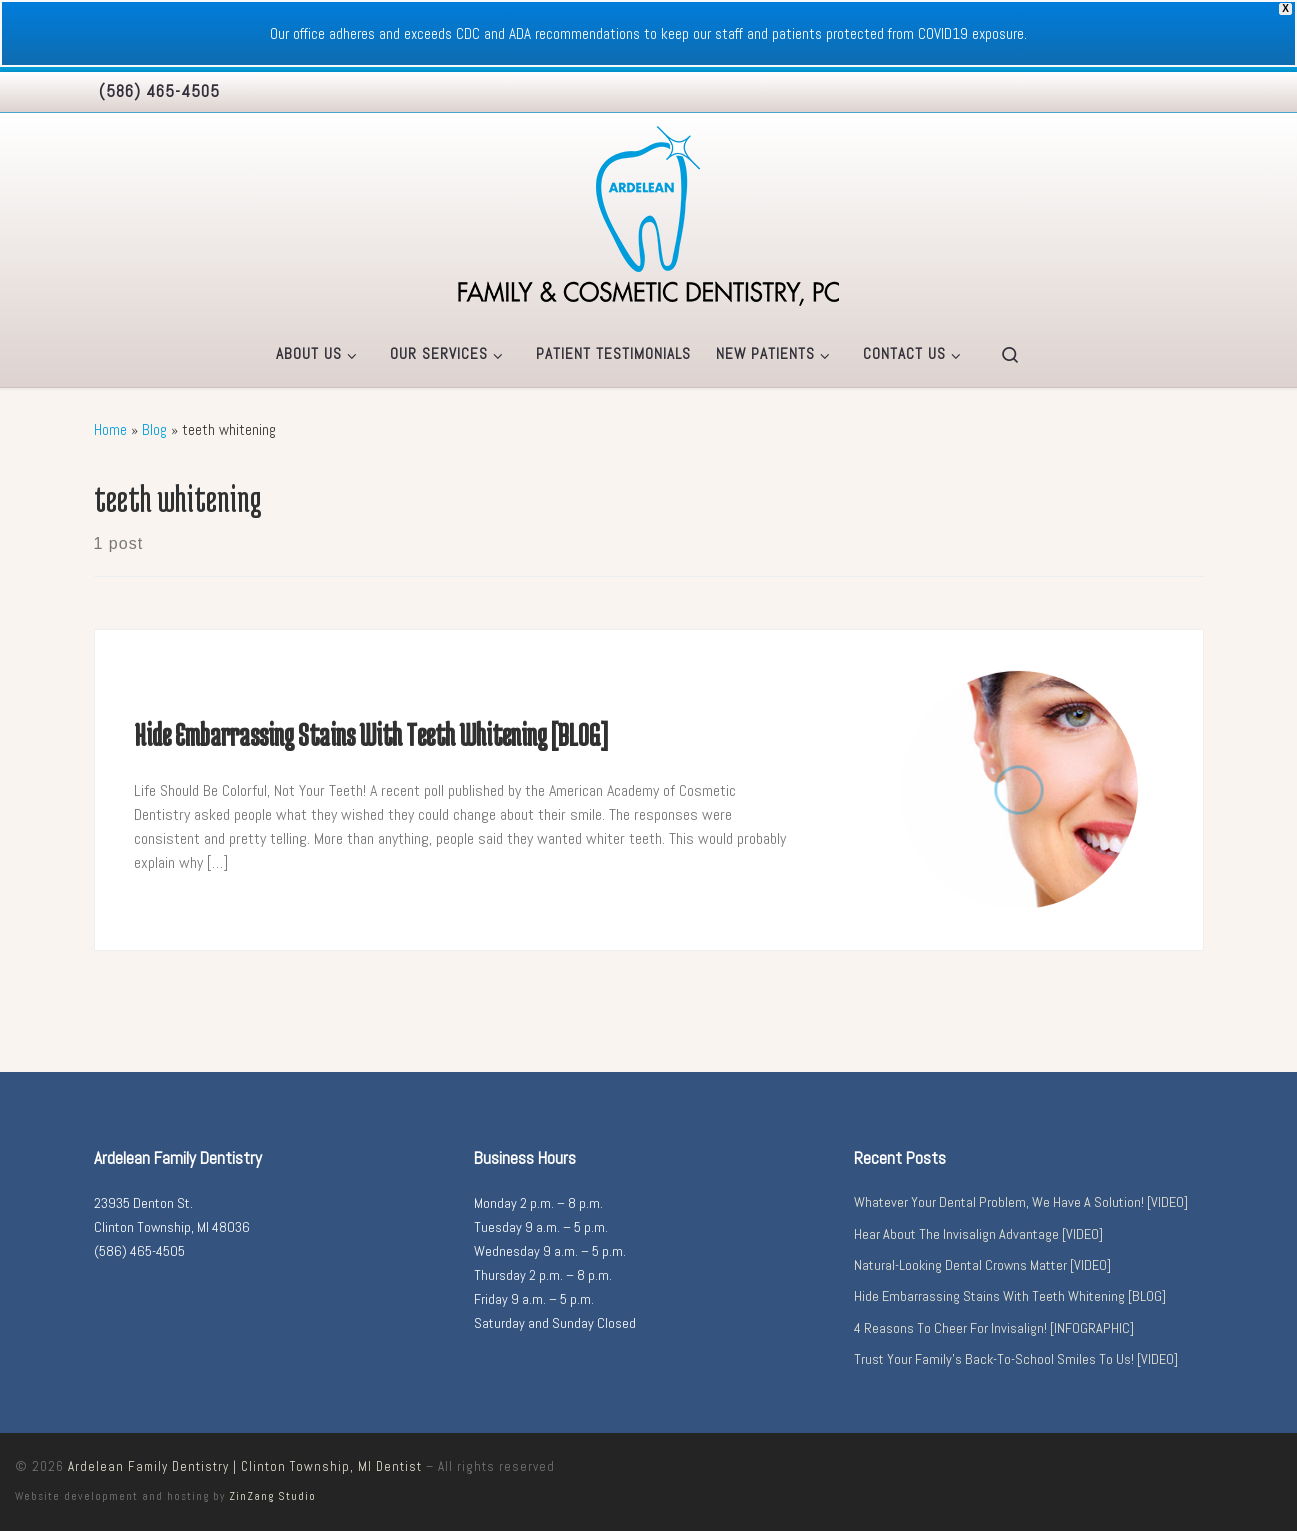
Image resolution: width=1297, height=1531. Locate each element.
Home (110, 429)
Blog (154, 429)
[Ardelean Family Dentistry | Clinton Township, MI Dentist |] (648, 214)
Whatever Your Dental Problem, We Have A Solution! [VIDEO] (1021, 1202)
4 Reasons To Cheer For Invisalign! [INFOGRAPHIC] (994, 1328)
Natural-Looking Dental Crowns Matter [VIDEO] (982, 1265)
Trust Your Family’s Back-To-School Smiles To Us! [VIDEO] (1016, 1359)
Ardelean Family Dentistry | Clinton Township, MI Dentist (245, 1466)
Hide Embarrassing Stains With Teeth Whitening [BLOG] (371, 734)
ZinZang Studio (272, 1496)
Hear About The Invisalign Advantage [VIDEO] (978, 1234)
